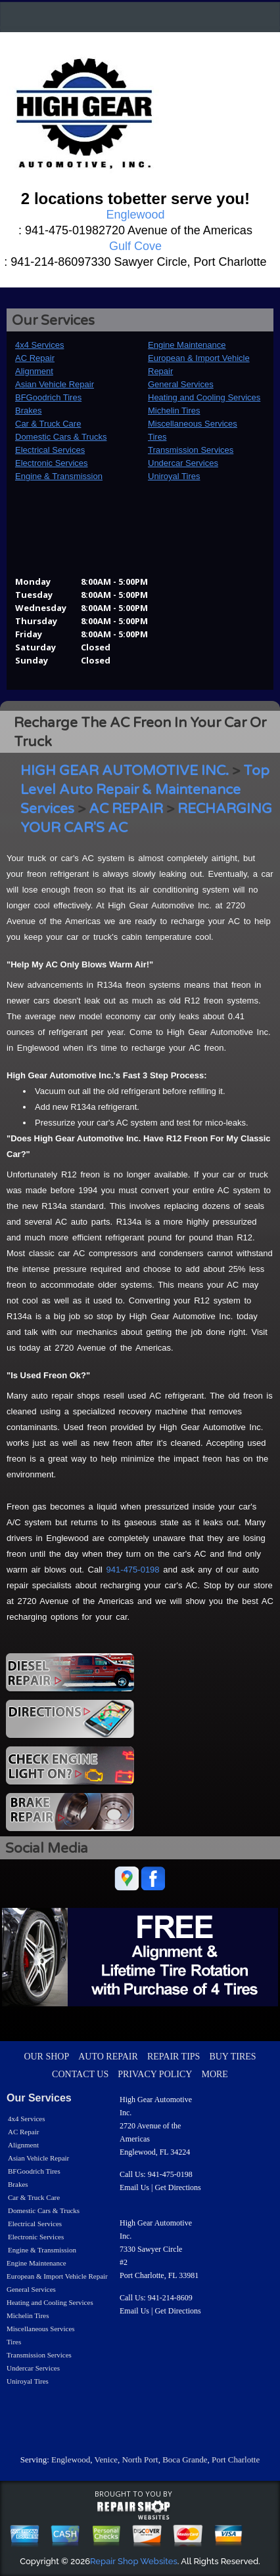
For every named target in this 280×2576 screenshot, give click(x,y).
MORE (214, 2074)
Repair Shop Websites (133, 2561)
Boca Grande (184, 2459)
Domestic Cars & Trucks (60, 437)
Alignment (34, 371)
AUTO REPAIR (108, 2056)
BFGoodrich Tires (48, 397)
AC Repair (35, 358)
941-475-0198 (133, 1569)
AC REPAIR (126, 809)
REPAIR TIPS (173, 2056)
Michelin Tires (174, 410)
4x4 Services (39, 345)
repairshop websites (133, 2510)
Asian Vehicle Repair (54, 384)
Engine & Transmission (59, 476)
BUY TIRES (232, 2056)
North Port (140, 2459)
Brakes (28, 410)
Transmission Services (190, 450)
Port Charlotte (236, 2459)
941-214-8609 (170, 2297)
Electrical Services (50, 450)
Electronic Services (51, 463)
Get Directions (177, 2187)
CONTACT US (80, 2074)
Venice (106, 2459)
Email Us (134, 2187)
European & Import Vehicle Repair (57, 2276)
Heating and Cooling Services (204, 397)
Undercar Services (183, 463)
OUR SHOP (46, 2056)
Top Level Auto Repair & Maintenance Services (144, 790)
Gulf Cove (135, 246)
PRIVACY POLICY (155, 2074)
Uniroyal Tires (174, 476)
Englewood (70, 2459)
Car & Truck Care (48, 424)
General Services (181, 384)
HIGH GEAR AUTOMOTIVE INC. (124, 771)
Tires (157, 437)
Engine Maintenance (187, 345)
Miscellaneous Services (192, 424)
